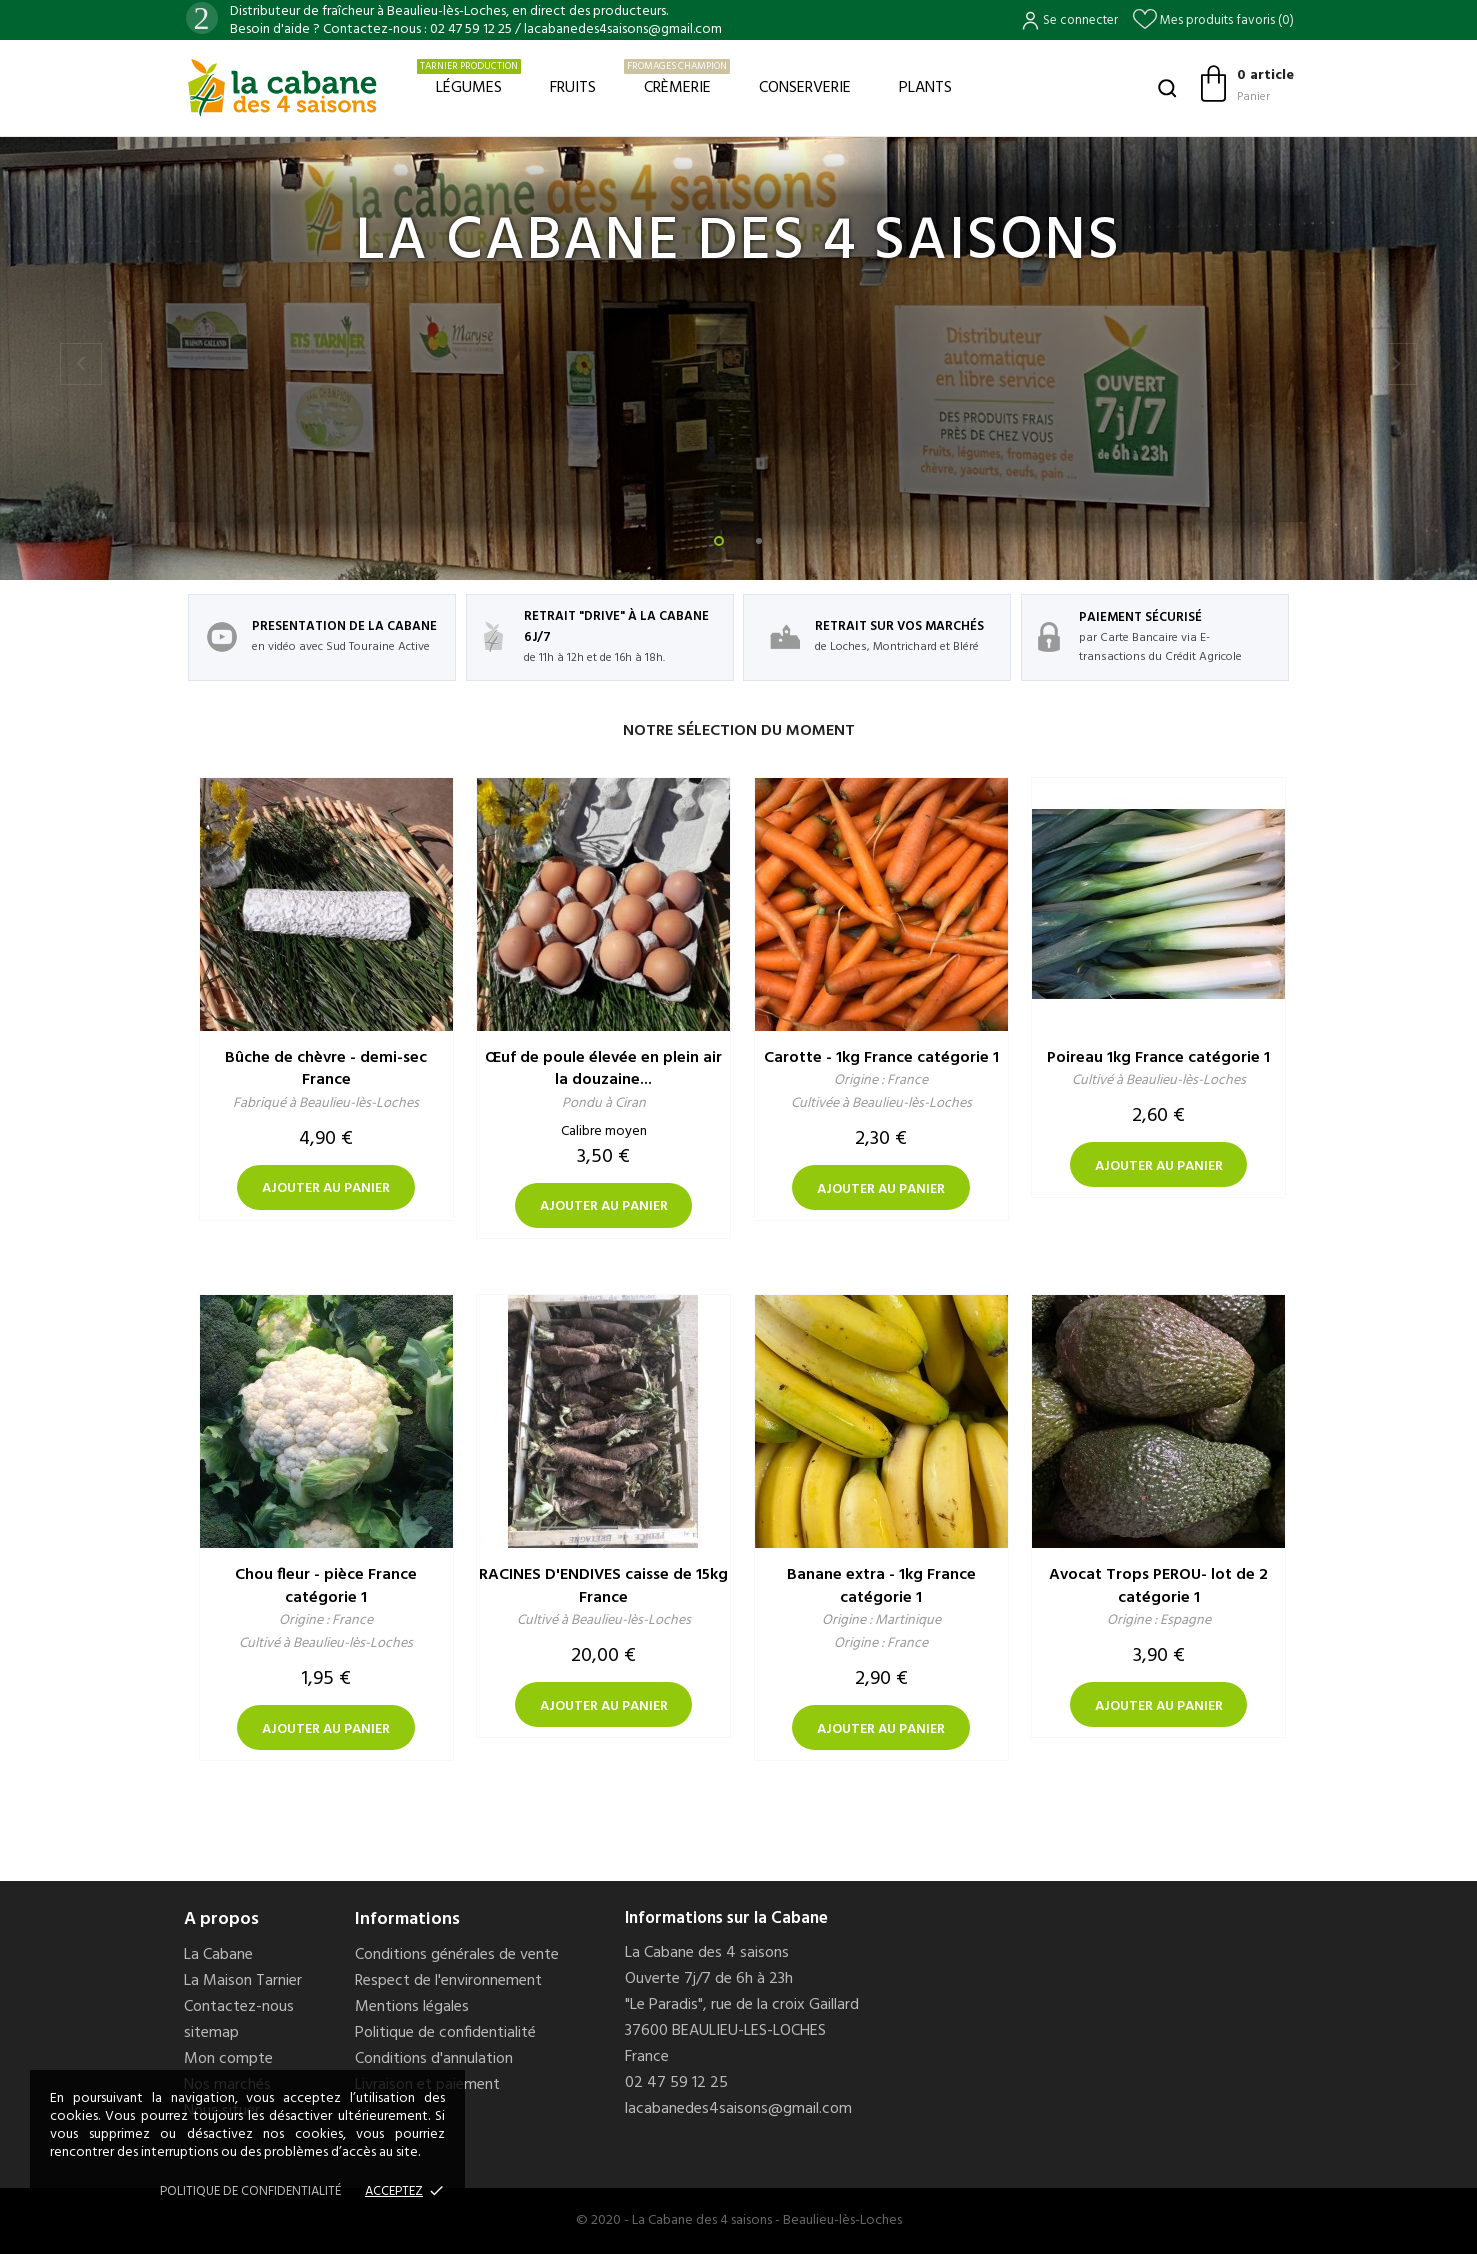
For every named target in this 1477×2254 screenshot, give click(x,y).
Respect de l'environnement (448, 1981)
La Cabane (218, 1955)
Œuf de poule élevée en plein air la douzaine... (603, 1069)
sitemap (211, 2033)
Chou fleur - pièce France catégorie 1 (326, 1586)
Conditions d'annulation (434, 2059)
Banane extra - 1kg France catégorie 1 (881, 1586)
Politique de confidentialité (445, 2033)
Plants (925, 88)
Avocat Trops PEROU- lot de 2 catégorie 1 (1158, 1586)
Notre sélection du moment (739, 731)
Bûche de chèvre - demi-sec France (326, 1069)
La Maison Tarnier (243, 1981)
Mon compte (228, 2059)
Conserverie (805, 88)
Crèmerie (677, 79)
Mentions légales (412, 2007)
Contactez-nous (239, 2007)
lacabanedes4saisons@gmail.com (738, 2109)
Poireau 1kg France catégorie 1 (1158, 1058)
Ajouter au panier (326, 1188)
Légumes (469, 79)
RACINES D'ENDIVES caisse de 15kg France (603, 1586)
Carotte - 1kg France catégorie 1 (881, 1058)
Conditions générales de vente (457, 1955)
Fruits (573, 88)
